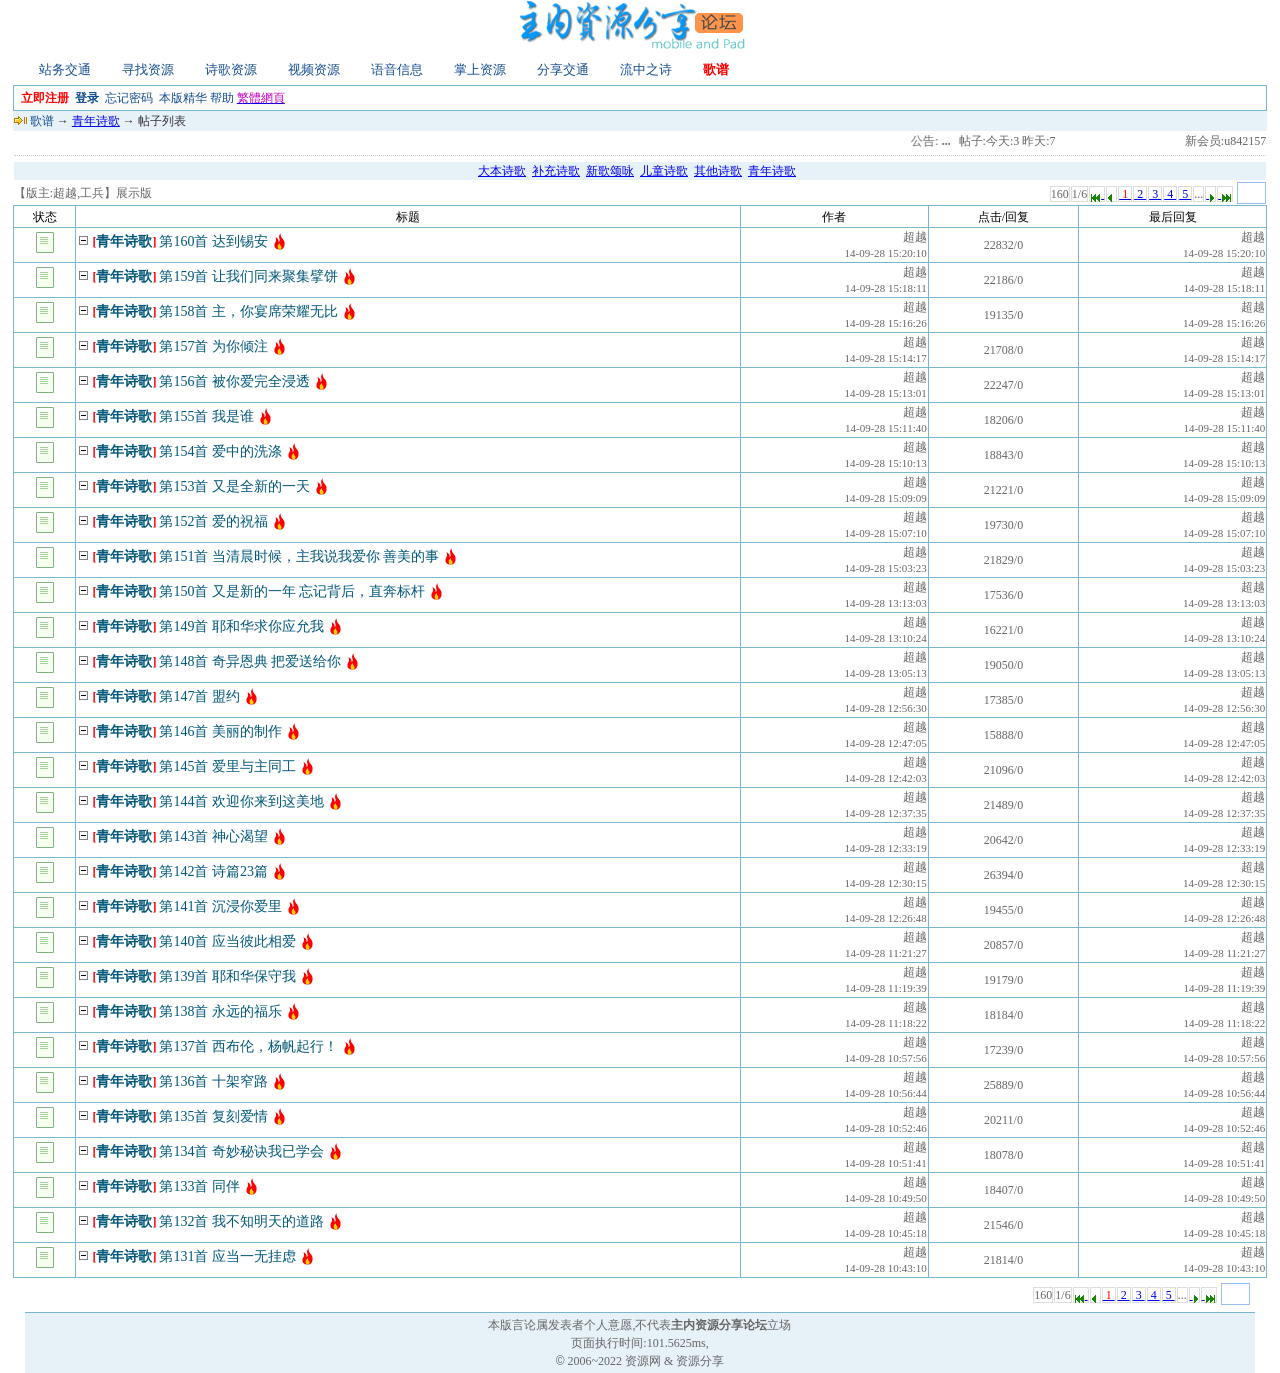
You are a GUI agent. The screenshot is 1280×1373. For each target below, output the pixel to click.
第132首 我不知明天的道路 (241, 1221)
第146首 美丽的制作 (220, 731)
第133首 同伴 (199, 1186)
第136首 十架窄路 (213, 1081)
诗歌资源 (231, 69)
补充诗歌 (556, 171)
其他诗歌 (718, 171)
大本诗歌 (502, 171)
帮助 (222, 98)
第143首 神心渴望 (213, 836)
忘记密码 (129, 98)
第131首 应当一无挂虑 (227, 1256)
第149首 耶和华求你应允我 (241, 626)
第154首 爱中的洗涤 (220, 451)
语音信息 (397, 69)
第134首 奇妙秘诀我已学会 (241, 1151)
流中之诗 (646, 69)
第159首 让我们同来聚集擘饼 (248, 276)
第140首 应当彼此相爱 (227, 941)
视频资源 (314, 69)
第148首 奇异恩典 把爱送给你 (250, 661)
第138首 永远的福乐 (220, 1011)
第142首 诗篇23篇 (213, 871)
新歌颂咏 (610, 171)
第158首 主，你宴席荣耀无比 (248, 311)
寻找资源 (148, 69)
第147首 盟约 (199, 696)
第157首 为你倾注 (213, 346)
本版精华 (183, 98)
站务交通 (65, 69)
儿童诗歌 (664, 171)
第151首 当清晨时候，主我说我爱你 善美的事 (299, 556)
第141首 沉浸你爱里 (220, 906)
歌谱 (716, 69)
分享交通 (563, 69)
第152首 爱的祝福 (213, 521)
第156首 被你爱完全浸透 (234, 381)
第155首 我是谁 (206, 416)
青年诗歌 (96, 121)
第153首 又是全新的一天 (234, 486)
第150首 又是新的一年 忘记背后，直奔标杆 (292, 591)
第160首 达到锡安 (213, 241)
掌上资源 (480, 69)
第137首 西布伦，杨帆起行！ (248, 1046)
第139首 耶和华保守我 (227, 976)
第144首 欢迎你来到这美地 (241, 801)
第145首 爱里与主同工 (227, 766)
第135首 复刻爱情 (213, 1116)
